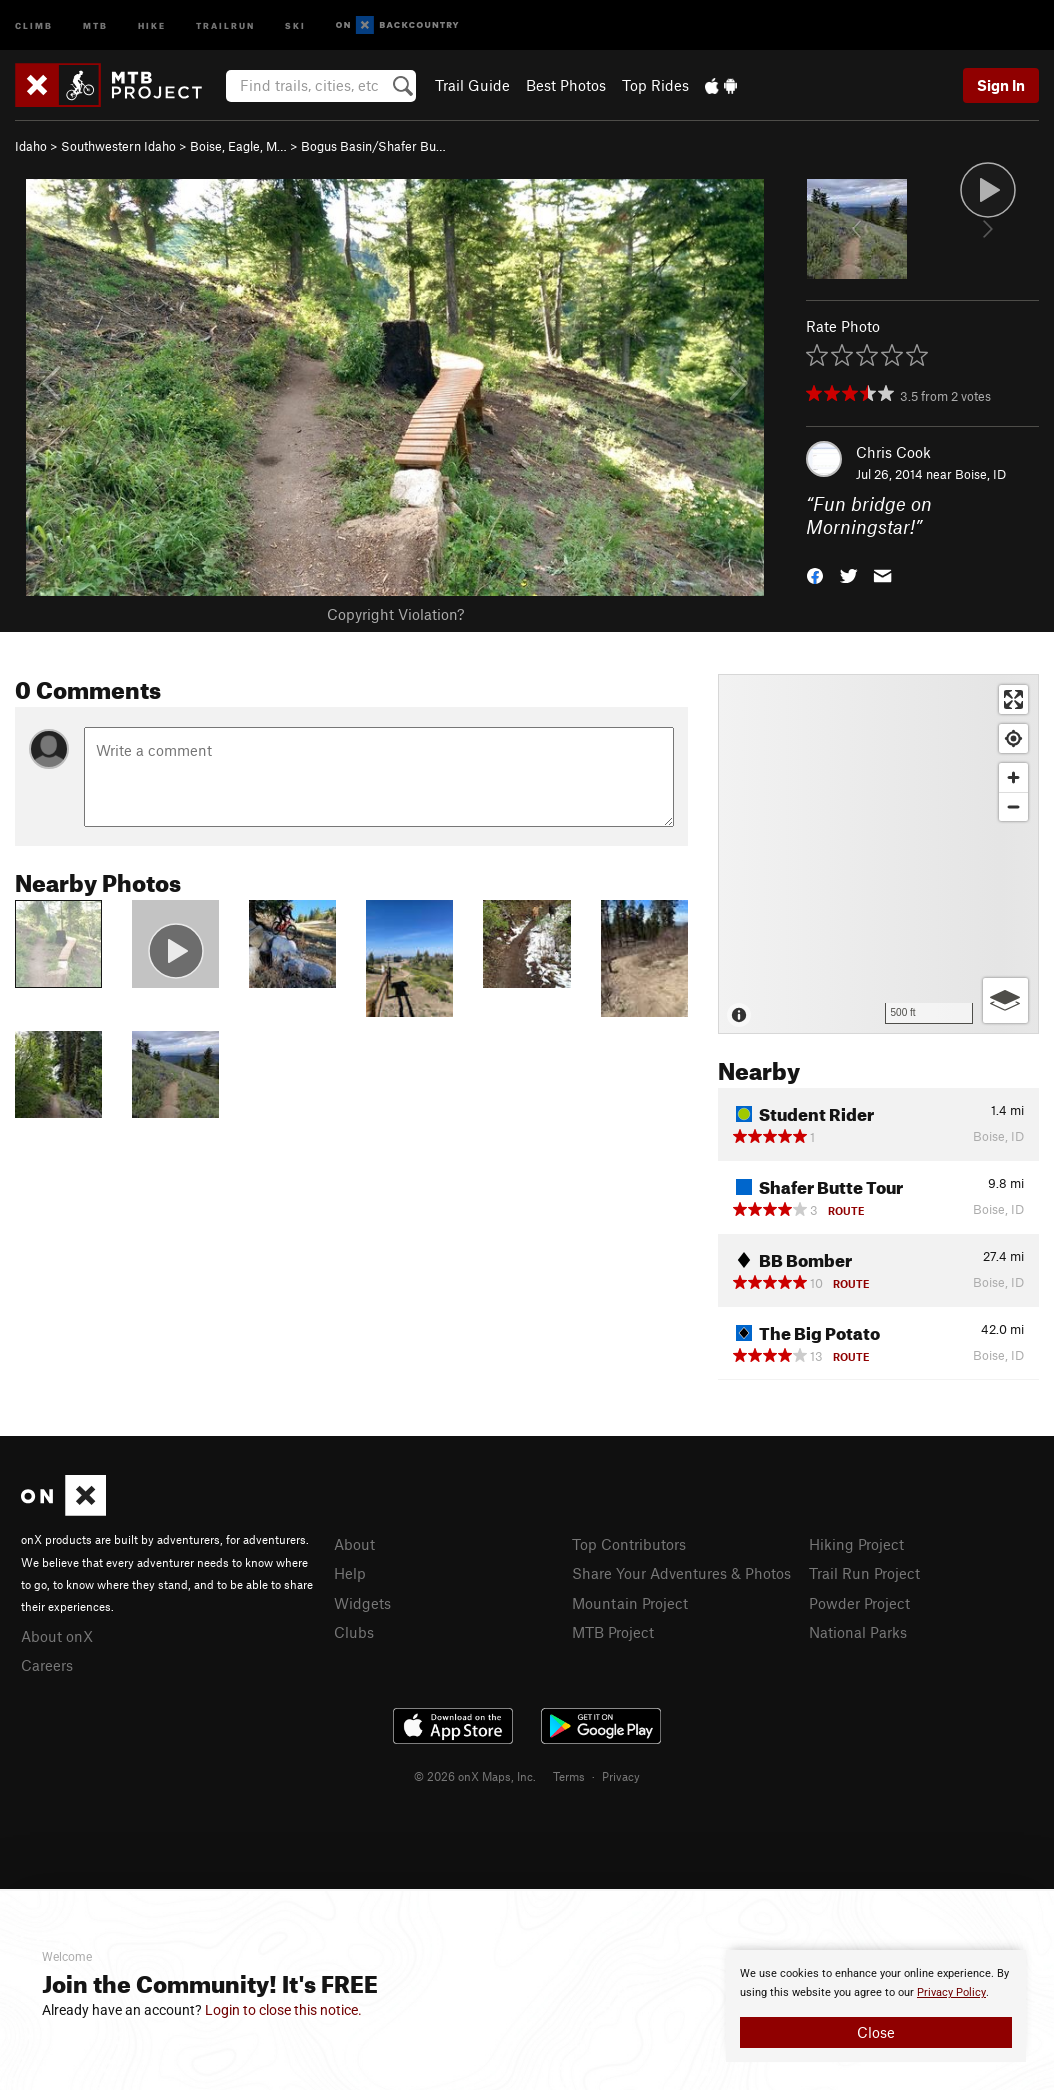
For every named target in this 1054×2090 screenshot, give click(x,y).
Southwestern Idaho (118, 146)
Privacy (621, 1776)
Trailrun (225, 24)
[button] (815, 573)
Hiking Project (856, 1544)
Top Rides (655, 85)
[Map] (878, 854)
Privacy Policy (951, 1992)
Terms (569, 1776)
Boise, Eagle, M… (238, 146)
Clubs (354, 1632)
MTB (95, 24)
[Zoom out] (1013, 806)
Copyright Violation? (395, 614)
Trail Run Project (864, 1573)
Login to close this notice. (283, 2010)
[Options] (1005, 1000)
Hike (152, 24)
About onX (57, 1636)
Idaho (31, 146)
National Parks (858, 1632)
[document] (876, 2006)
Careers (47, 1665)
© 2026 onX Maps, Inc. (475, 1776)
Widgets (362, 1603)
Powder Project (859, 1603)
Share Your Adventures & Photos (681, 1573)
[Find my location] (1013, 738)
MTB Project (613, 1632)
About (354, 1544)
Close (876, 2032)
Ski (295, 24)
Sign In (1001, 85)
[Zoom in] (1013, 777)
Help (350, 1573)
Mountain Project (630, 1603)
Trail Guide (472, 85)
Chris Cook (893, 452)
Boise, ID (980, 474)
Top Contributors (629, 1544)
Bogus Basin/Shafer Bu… (373, 146)
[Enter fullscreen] (1013, 699)
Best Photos (566, 85)
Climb (34, 24)
